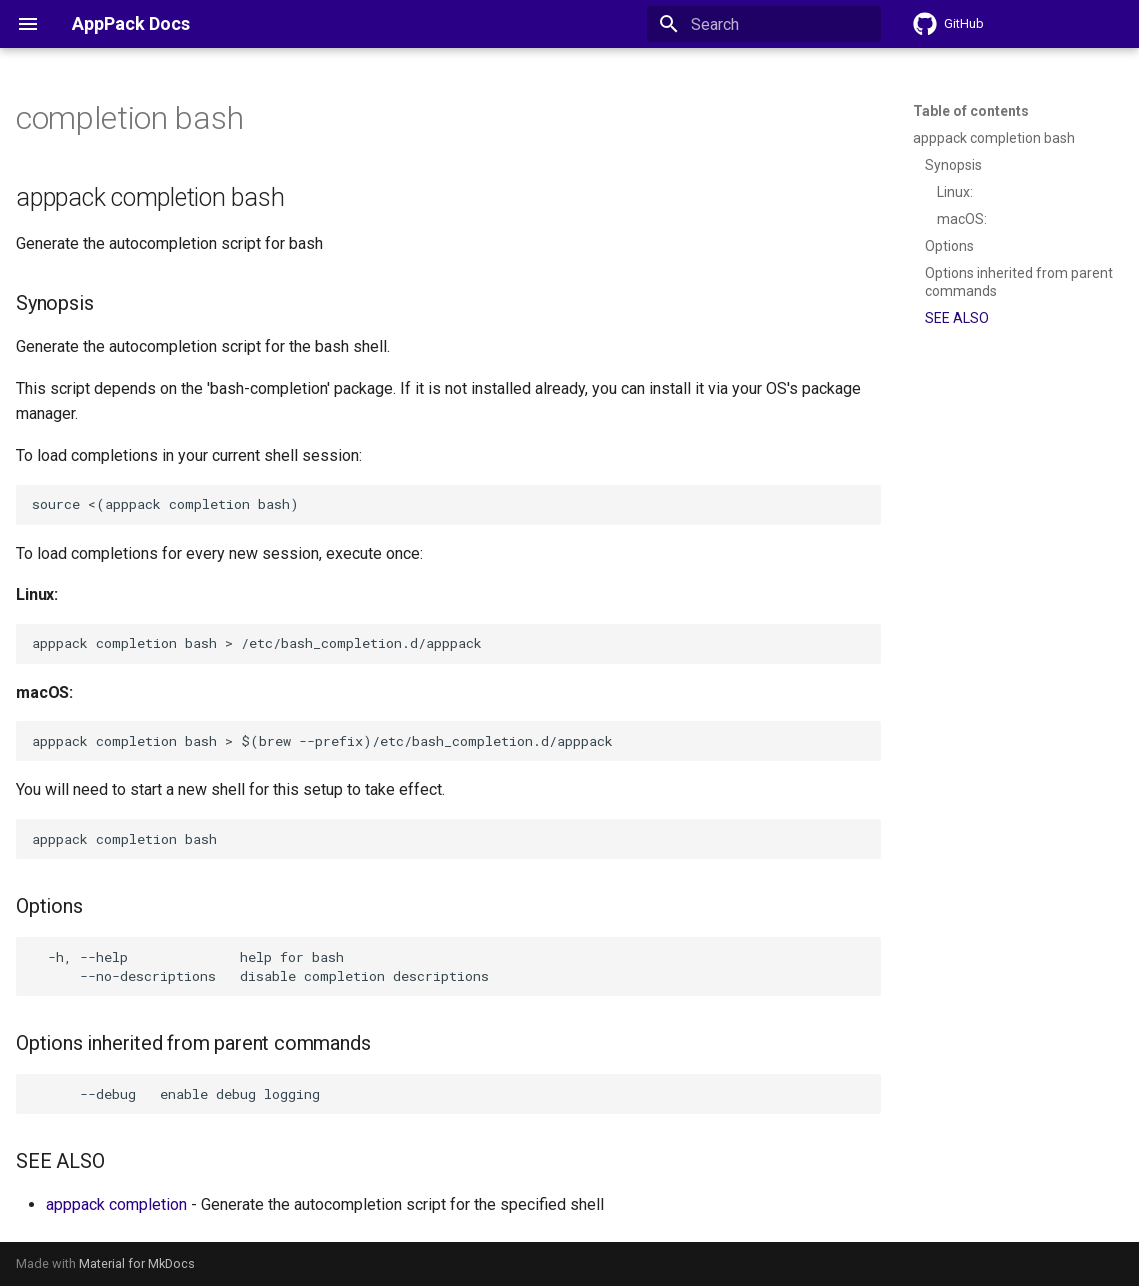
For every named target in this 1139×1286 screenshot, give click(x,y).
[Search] (764, 24)
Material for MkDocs (137, 1263)
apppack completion (116, 1204)
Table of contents (971, 111)
